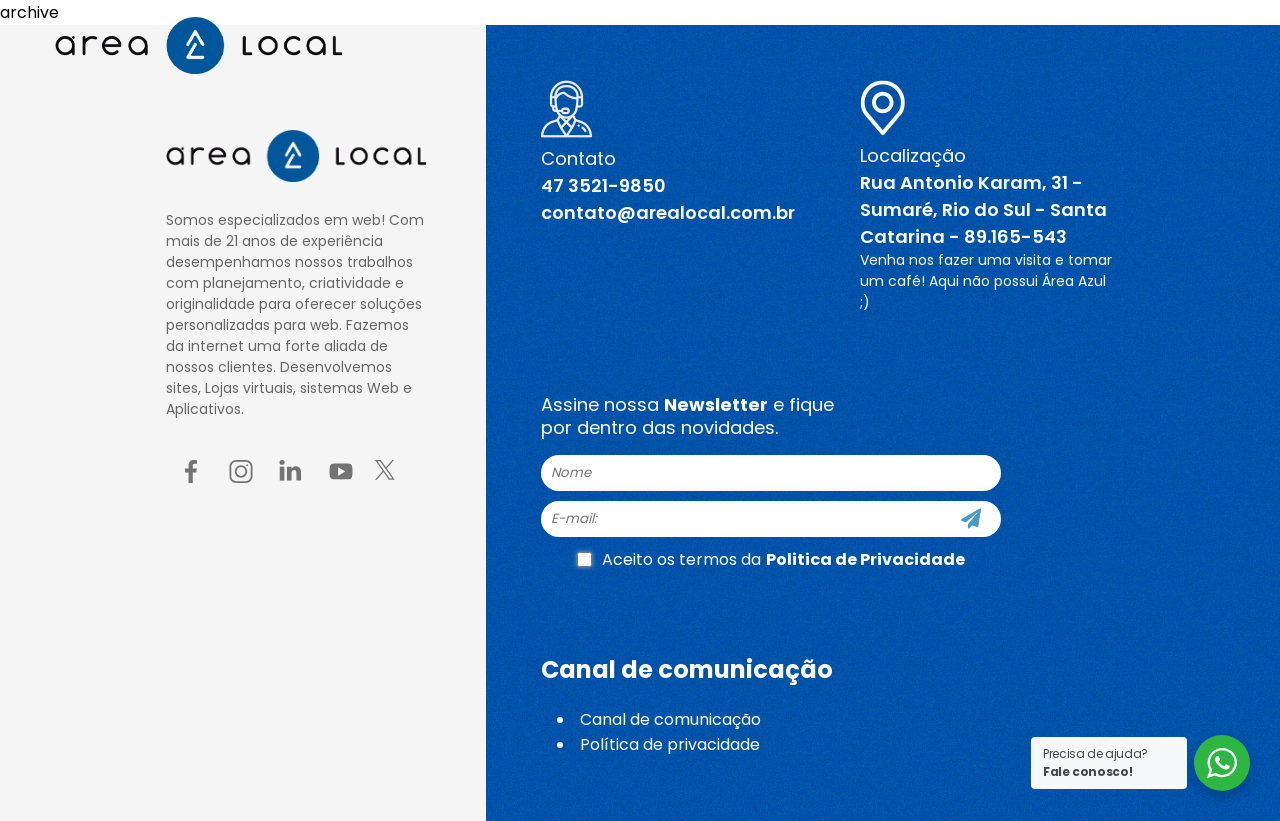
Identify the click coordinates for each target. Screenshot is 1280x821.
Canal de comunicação (670, 719)
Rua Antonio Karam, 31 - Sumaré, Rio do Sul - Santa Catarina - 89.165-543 (983, 209)
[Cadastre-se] (971, 519)
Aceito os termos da (771, 559)
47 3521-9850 (603, 185)
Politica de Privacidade (865, 559)
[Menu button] (1202, 47)
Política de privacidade (670, 744)
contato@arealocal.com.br (668, 212)
